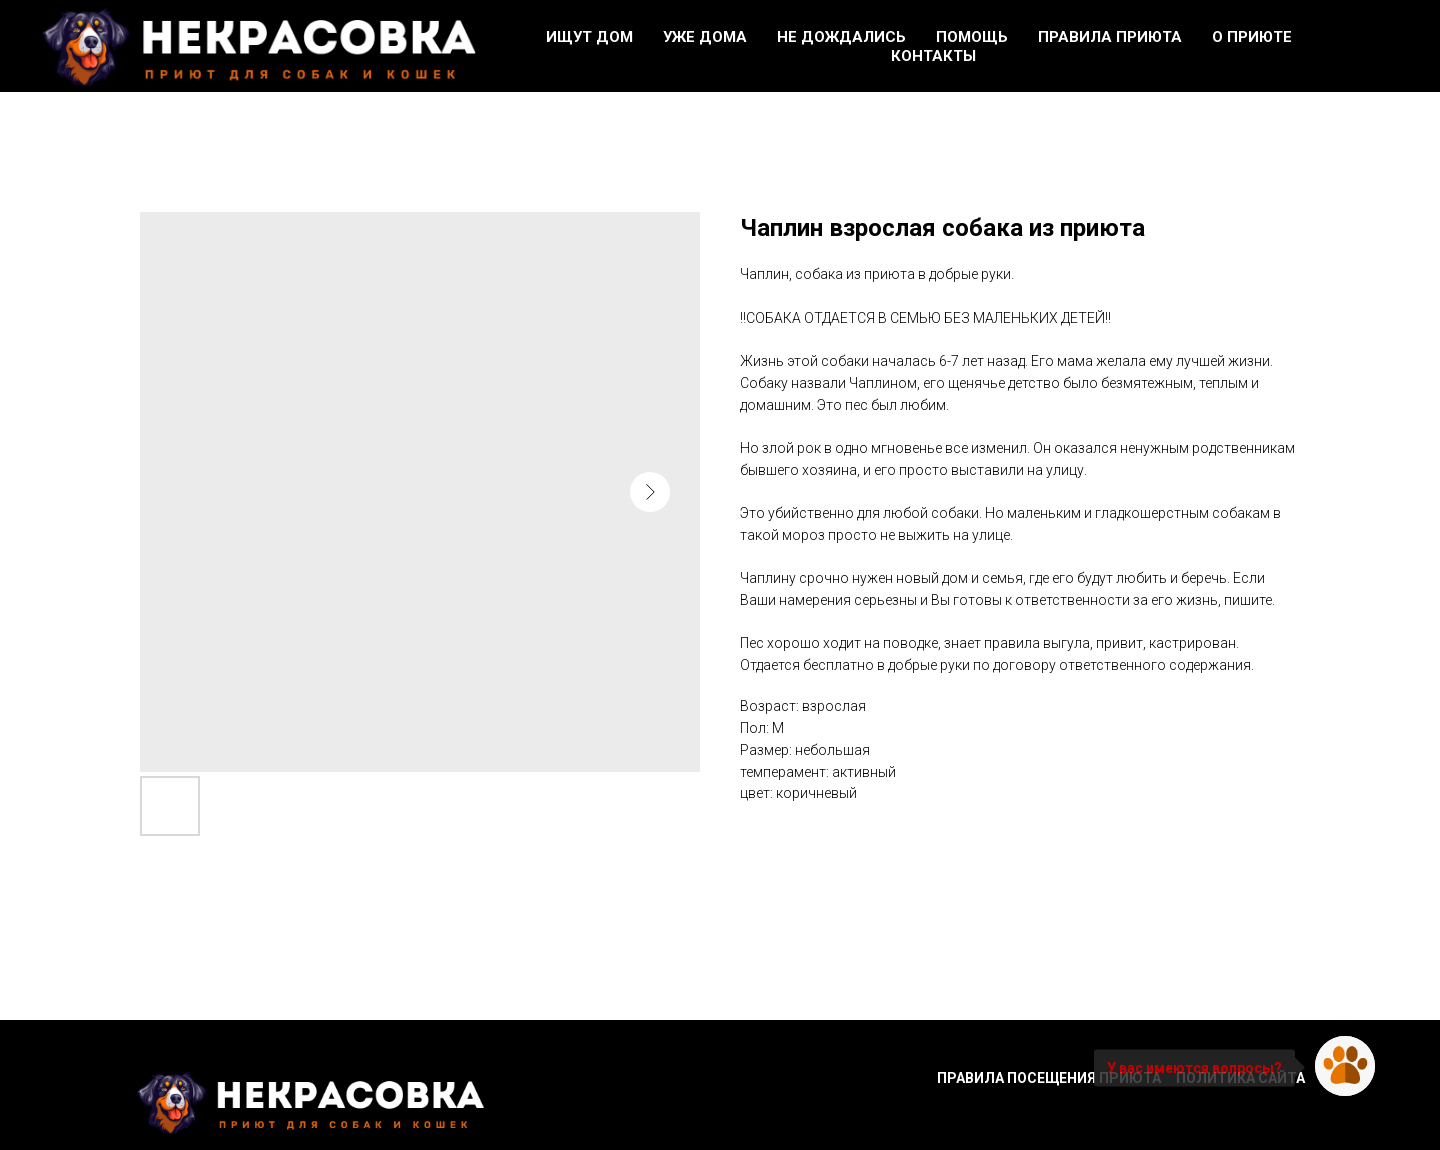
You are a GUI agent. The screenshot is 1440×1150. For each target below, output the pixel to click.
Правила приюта (1110, 37)
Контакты (933, 56)
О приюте (1252, 37)
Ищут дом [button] (589, 37)
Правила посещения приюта (1049, 1078)
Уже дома (705, 37)
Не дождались (841, 37)
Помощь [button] (972, 37)
